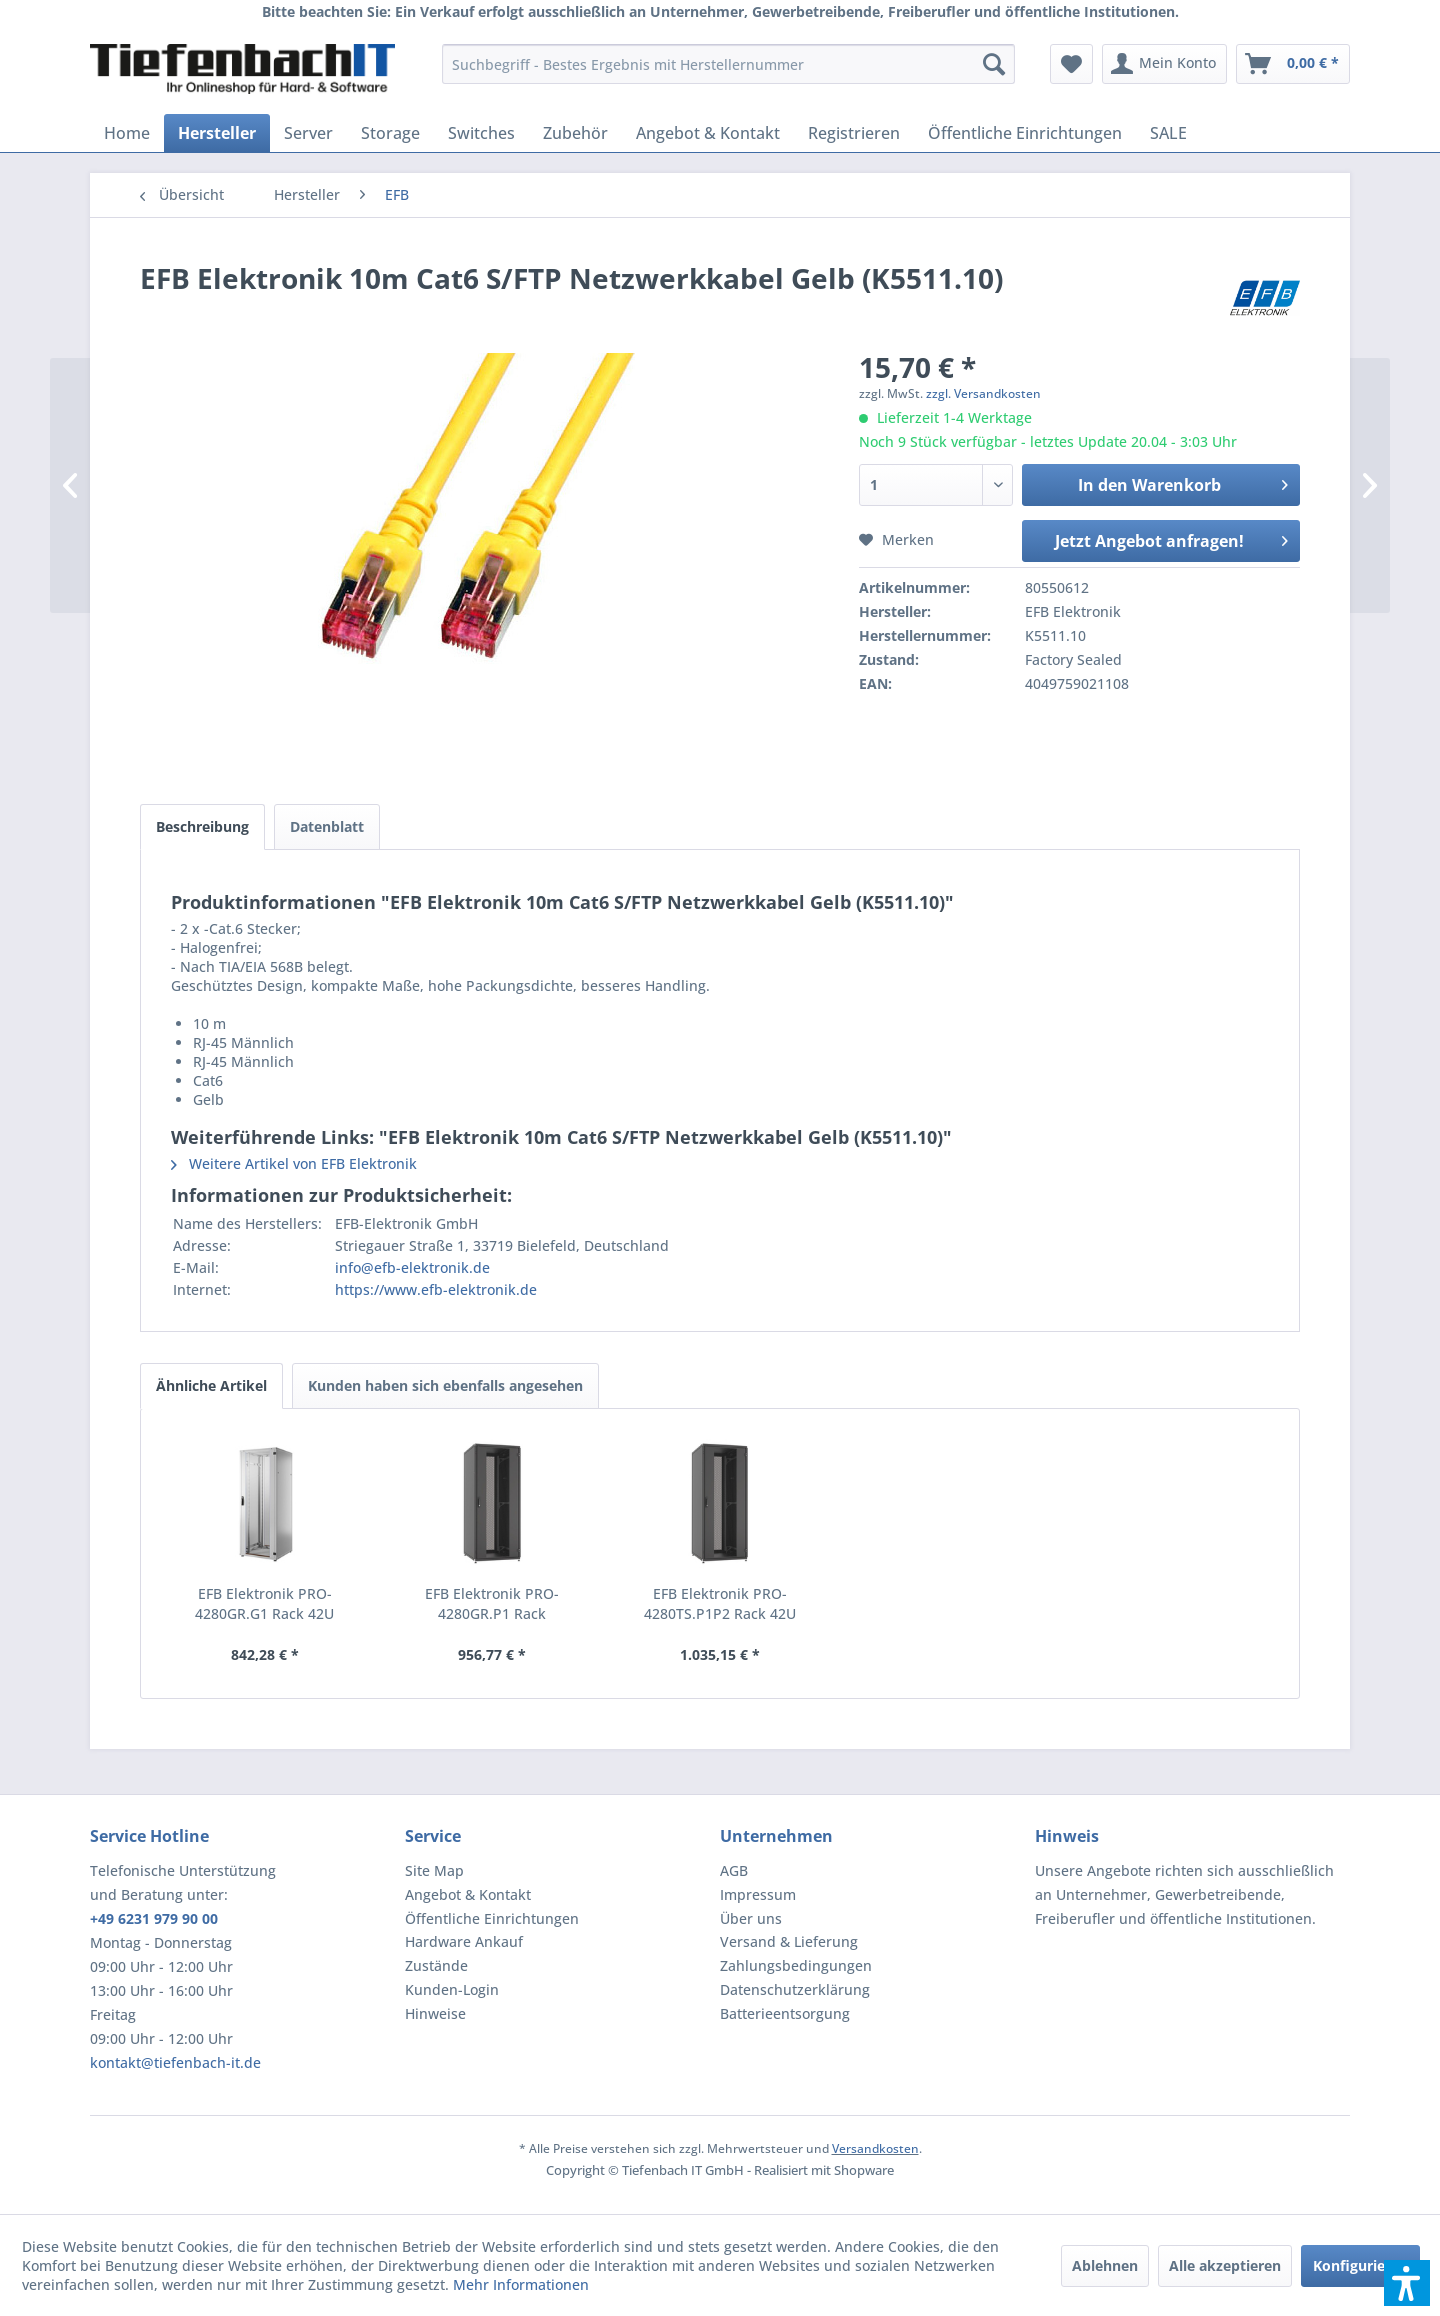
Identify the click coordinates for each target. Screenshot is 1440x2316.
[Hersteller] (217, 133)
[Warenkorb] (1293, 64)
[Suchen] (994, 64)
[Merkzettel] (1071, 64)
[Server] (308, 133)
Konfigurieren (1360, 2265)
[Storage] (390, 133)
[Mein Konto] (1164, 64)
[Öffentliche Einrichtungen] (1025, 133)
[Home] (127, 133)
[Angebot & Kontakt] (708, 133)
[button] (1407, 2283)
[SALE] (1168, 133)
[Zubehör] (575, 133)
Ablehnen (1105, 2265)
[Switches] (481, 133)
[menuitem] (728, 64)
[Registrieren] (854, 133)
